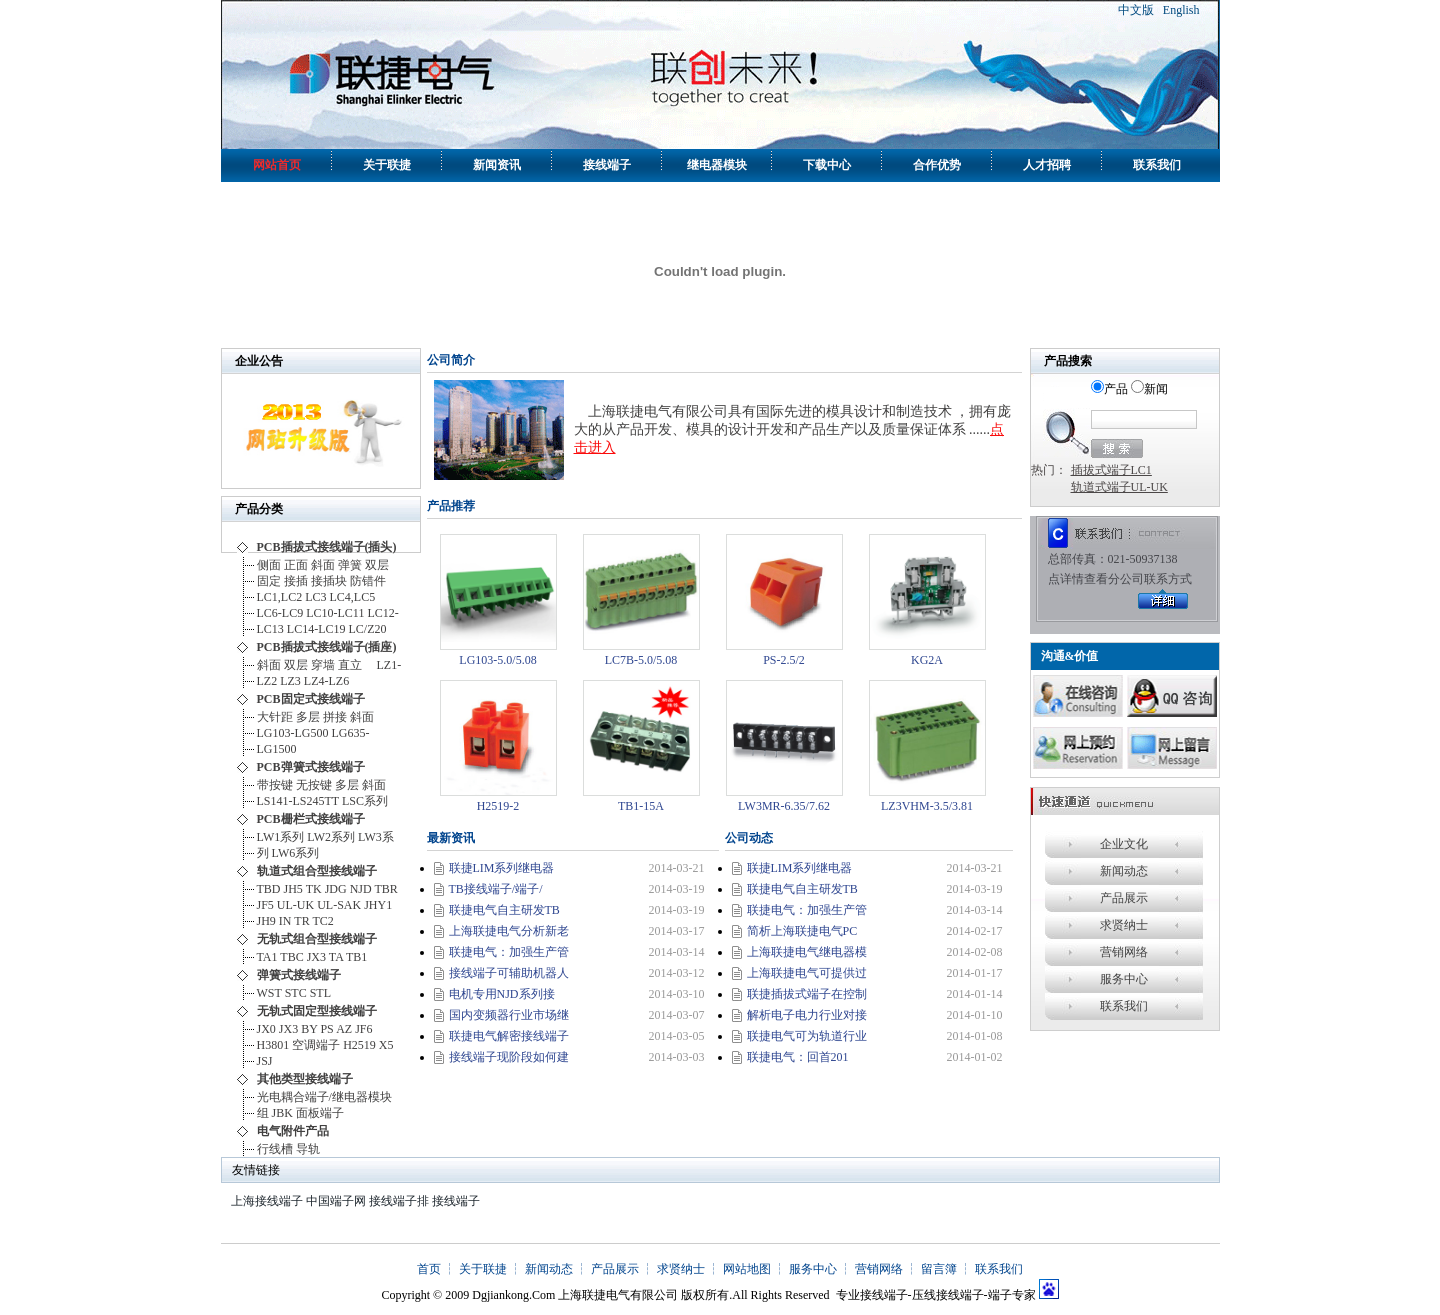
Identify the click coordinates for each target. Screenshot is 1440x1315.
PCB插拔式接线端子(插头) (327, 547)
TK (314, 889)
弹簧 (350, 565)
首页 (429, 1269)
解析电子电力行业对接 (807, 1015)
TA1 (267, 957)
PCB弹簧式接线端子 (311, 767)
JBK (282, 1113)
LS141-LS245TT (298, 801)
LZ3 (290, 681)
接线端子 (607, 165)
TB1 (356, 957)
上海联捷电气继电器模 (807, 952)
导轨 (308, 1149)
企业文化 (1124, 844)
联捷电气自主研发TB (504, 910)
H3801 (273, 1045)
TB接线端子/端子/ (496, 889)
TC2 (322, 921)
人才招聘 (1047, 165)
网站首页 (277, 165)
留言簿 (939, 1269)
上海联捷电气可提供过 (807, 973)
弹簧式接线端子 (299, 975)
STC (296, 993)
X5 (386, 1045)
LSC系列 (365, 801)
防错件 (368, 581)
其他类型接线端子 (305, 1079)
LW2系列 (331, 837)
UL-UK (295, 905)
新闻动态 (1124, 871)
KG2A (927, 660)
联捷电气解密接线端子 (509, 1036)
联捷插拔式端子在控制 (807, 994)
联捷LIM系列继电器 (502, 868)
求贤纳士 (1124, 925)
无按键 (314, 785)
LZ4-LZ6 (326, 681)
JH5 (293, 889)
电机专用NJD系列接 (502, 994)
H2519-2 (498, 806)
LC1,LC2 (280, 597)
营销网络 (1124, 952)
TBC (291, 957)
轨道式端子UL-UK (1119, 487)
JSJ (265, 1061)
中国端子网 (336, 1201)
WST (269, 993)
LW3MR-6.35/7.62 (784, 806)
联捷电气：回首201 (798, 1057)
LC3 (315, 597)
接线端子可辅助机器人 (509, 973)
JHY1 (378, 905)
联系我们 (1157, 165)
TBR (385, 889)
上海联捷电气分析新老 (509, 931)
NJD (361, 889)
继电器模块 (717, 165)
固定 (269, 581)
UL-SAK (339, 905)
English (1181, 10)
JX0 (266, 1029)
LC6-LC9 (280, 613)
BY (309, 1029)
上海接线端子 (267, 1201)
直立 (356, 665)
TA (336, 957)
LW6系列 (296, 853)
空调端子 (316, 1045)
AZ (344, 1029)
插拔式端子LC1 (1111, 470)
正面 (296, 565)
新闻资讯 (497, 165)
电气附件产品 (293, 1131)
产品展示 (1124, 898)
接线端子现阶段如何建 (509, 1057)
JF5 (265, 905)
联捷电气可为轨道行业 (807, 1036)
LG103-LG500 (293, 733)
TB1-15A (641, 806)
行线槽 (275, 1149)
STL (320, 993)
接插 (296, 581)
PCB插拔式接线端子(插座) (327, 647)
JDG (336, 889)
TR (301, 921)
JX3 (316, 957)
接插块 (329, 581)
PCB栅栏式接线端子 (311, 819)
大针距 (275, 717)
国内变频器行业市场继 (509, 1015)
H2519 (359, 1045)
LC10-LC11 (335, 613)
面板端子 (320, 1113)
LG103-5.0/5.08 (497, 660)
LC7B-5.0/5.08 (641, 660)
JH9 (266, 921)
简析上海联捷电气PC (802, 931)
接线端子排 (399, 1201)
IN (285, 921)
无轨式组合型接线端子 (317, 939)
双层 (377, 565)
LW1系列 (281, 837)
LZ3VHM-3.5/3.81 (927, 806)
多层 (308, 717)
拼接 (335, 717)
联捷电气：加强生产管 (509, 952)
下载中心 (827, 165)
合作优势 (937, 165)
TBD (269, 889)
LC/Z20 (368, 629)
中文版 (1136, 10)
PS (326, 1029)
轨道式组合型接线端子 (317, 871)
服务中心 (1124, 979)
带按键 (275, 785)
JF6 (363, 1029)
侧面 (269, 565)
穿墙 (323, 665)
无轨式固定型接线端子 (317, 1011)
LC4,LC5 (356, 597)
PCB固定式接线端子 (311, 699)
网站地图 (747, 1269)
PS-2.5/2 (784, 660)
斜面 (323, 565)
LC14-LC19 (316, 629)
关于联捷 (387, 165)
